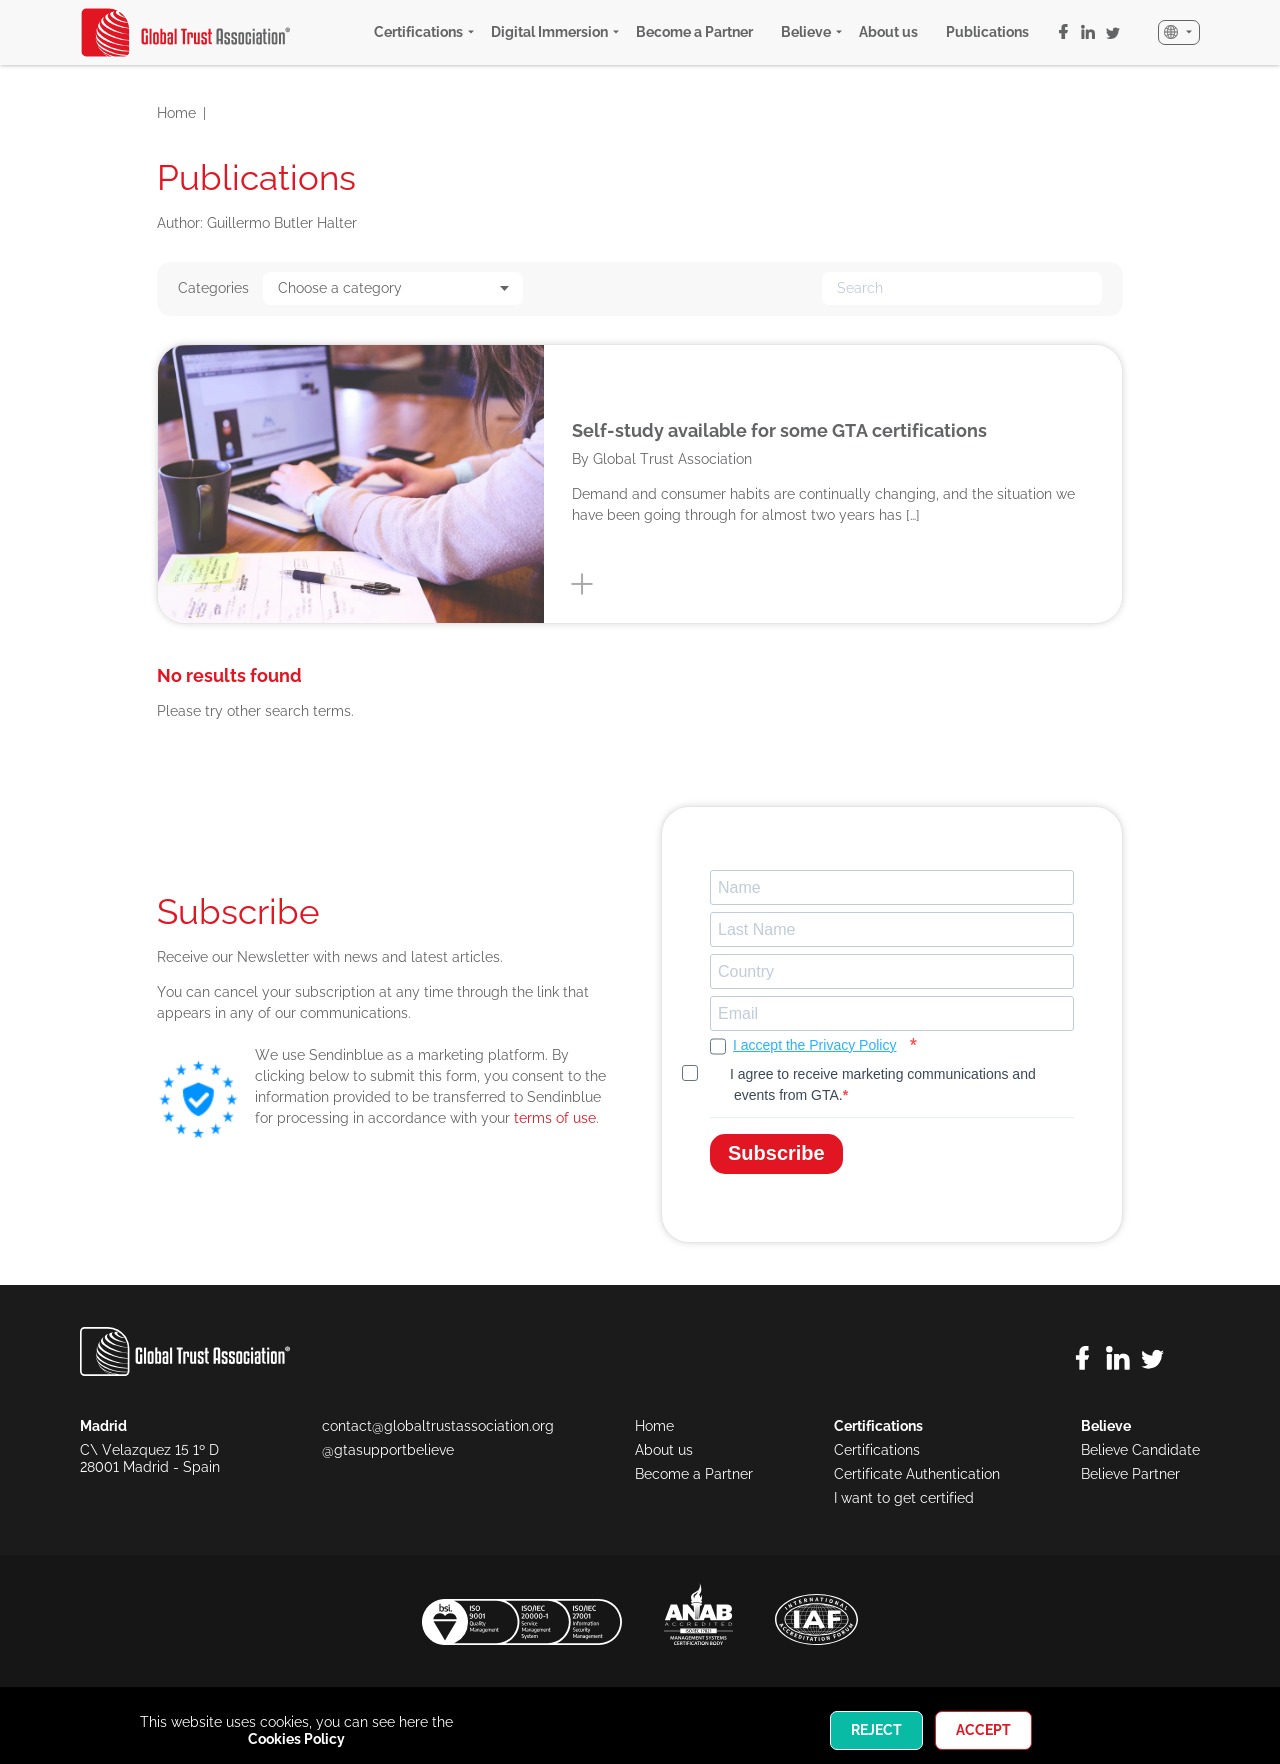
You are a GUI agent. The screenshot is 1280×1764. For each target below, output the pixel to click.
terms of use (555, 1118)
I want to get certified (904, 1498)
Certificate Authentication (917, 1474)
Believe (806, 32)
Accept (983, 1730)
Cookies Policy (296, 1739)
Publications (987, 32)
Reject (876, 1730)
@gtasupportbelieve (388, 1450)
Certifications (418, 32)
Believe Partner (1130, 1474)
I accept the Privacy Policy (814, 1045)
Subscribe (776, 1153)
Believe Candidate (1140, 1450)
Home (176, 113)
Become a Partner (694, 32)
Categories (213, 288)
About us (888, 32)
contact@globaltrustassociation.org (438, 1426)
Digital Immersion (549, 32)
